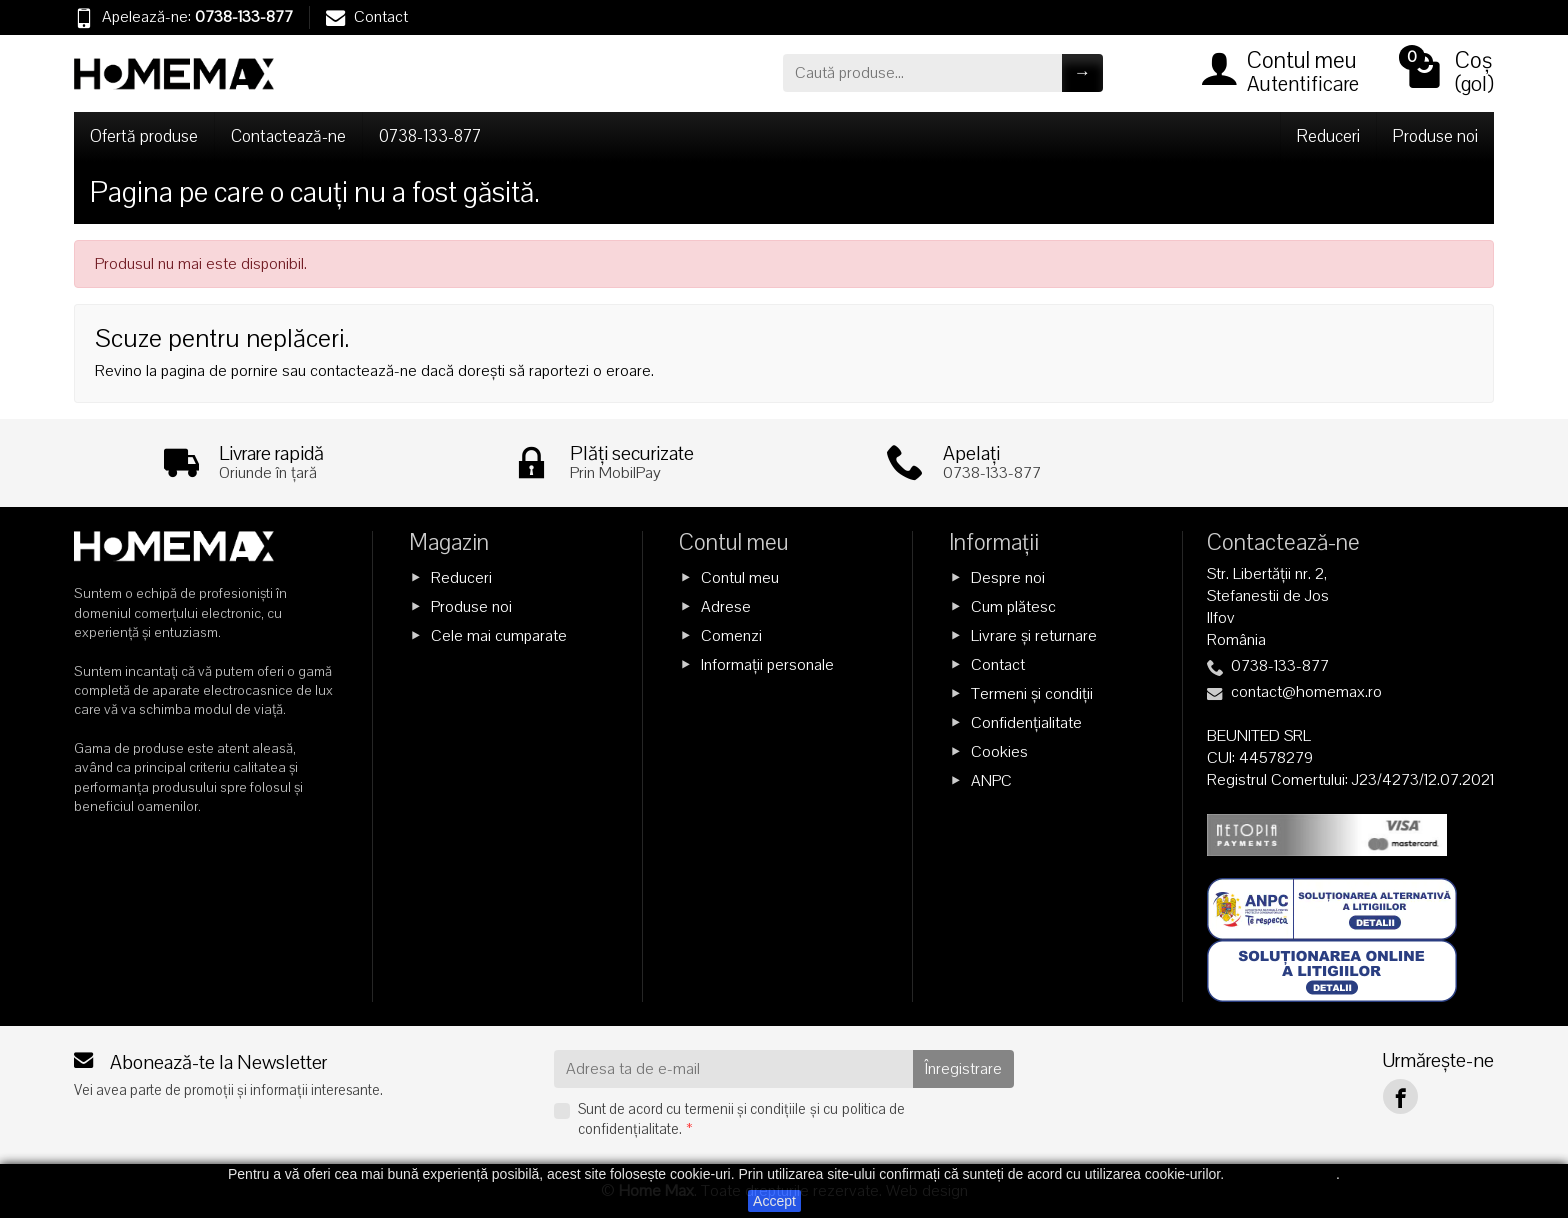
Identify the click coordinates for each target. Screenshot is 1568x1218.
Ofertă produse (144, 136)
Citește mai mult (1282, 1174)
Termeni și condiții (1032, 694)
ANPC (991, 781)
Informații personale (767, 665)
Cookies (999, 752)
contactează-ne (363, 371)
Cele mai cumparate (499, 636)
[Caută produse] (922, 73)
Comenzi (731, 636)
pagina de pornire (219, 371)
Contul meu (740, 577)
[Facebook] (1400, 1096)
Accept (774, 1201)
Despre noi (1008, 577)
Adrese (726, 606)
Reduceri (1328, 136)
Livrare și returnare (1034, 636)
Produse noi (1435, 136)
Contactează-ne (288, 136)
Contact (367, 17)
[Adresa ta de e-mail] (733, 1069)
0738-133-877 (244, 17)
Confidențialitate (1026, 723)
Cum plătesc (1013, 606)
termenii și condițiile (745, 1109)
